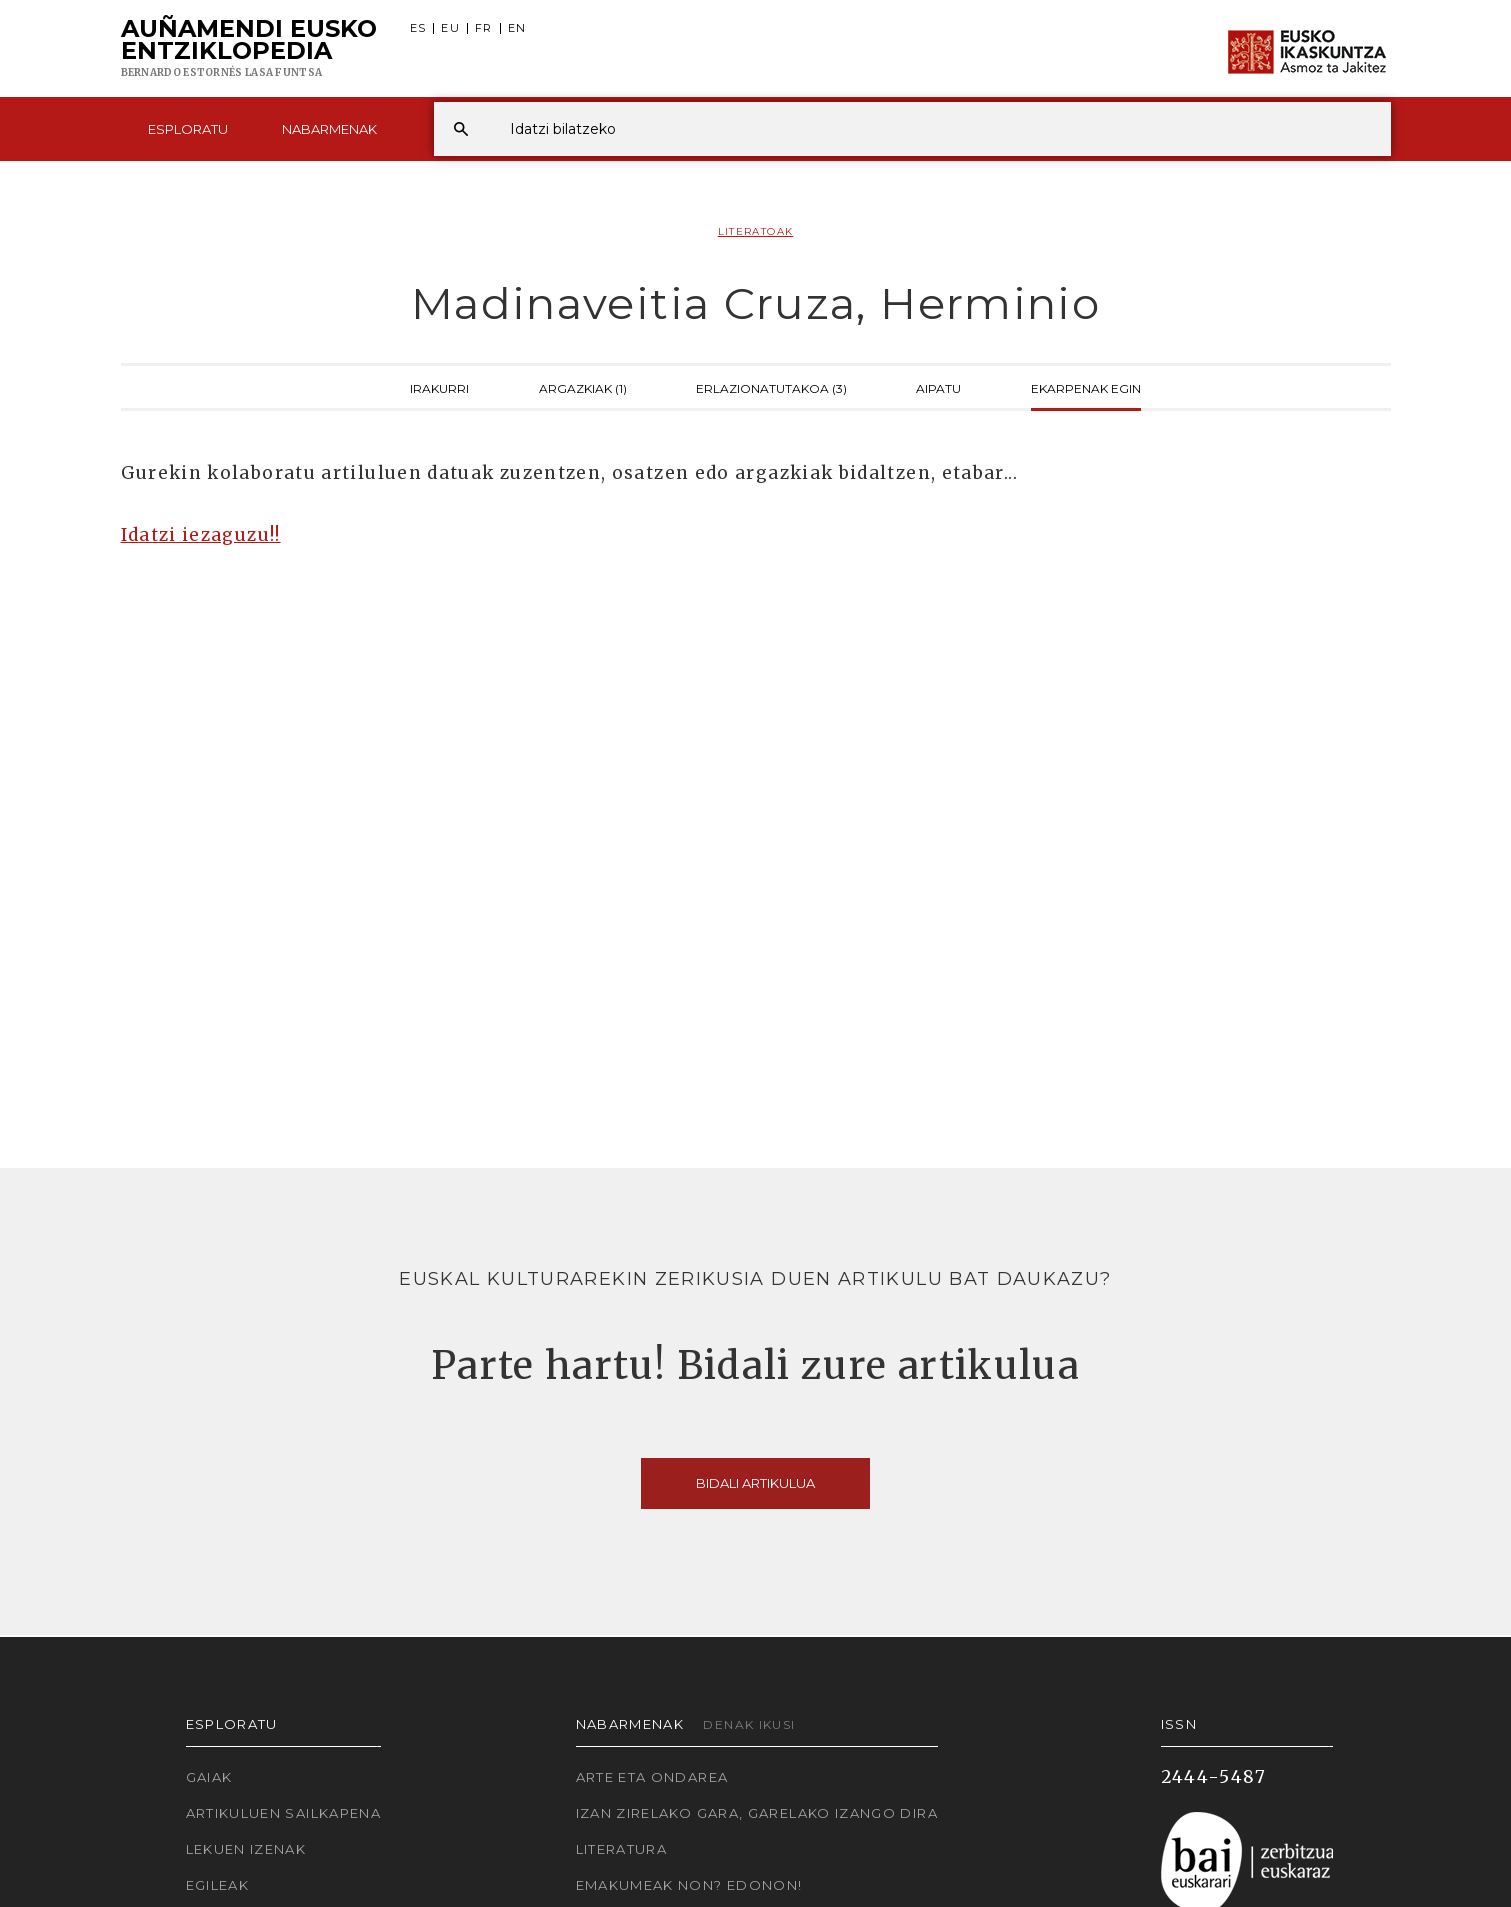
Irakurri (439, 387)
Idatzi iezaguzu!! (201, 535)
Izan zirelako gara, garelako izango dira (757, 1813)
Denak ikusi (749, 1724)
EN (517, 28)
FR (484, 28)
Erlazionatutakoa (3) (771, 387)
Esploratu (188, 129)
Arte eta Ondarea (652, 1777)
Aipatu (938, 387)
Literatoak (756, 231)
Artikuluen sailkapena (284, 1813)
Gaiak (209, 1777)
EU (450, 28)
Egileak (218, 1885)
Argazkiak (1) (583, 387)
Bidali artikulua (755, 1483)
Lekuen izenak (246, 1849)
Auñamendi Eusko (249, 49)
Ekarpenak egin (1086, 387)
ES (418, 28)
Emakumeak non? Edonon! (689, 1885)
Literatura (622, 1849)
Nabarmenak (329, 129)
